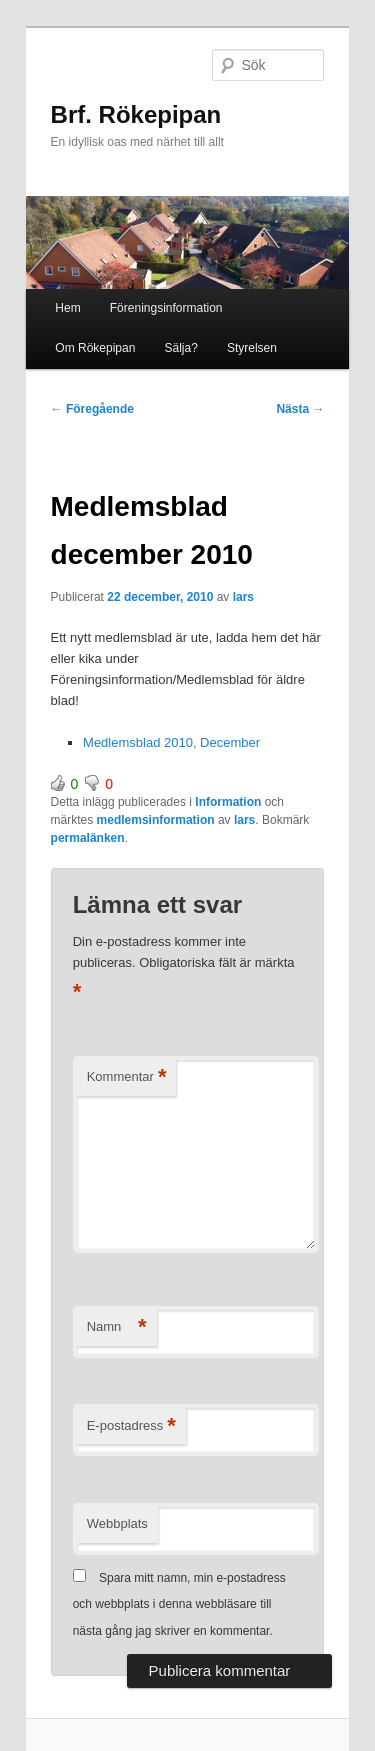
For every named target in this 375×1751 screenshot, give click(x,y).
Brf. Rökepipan (136, 114)
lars (243, 597)
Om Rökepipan (95, 348)
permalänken (88, 838)
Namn (117, 1327)
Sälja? (180, 348)
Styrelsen (252, 348)
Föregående (92, 409)
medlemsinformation (156, 820)
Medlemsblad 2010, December (171, 742)
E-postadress (131, 1426)
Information (228, 802)
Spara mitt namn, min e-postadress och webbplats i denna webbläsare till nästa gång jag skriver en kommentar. (179, 1604)
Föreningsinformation (166, 308)
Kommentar (127, 1077)
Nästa (300, 409)
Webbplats (117, 1523)
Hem (67, 308)
